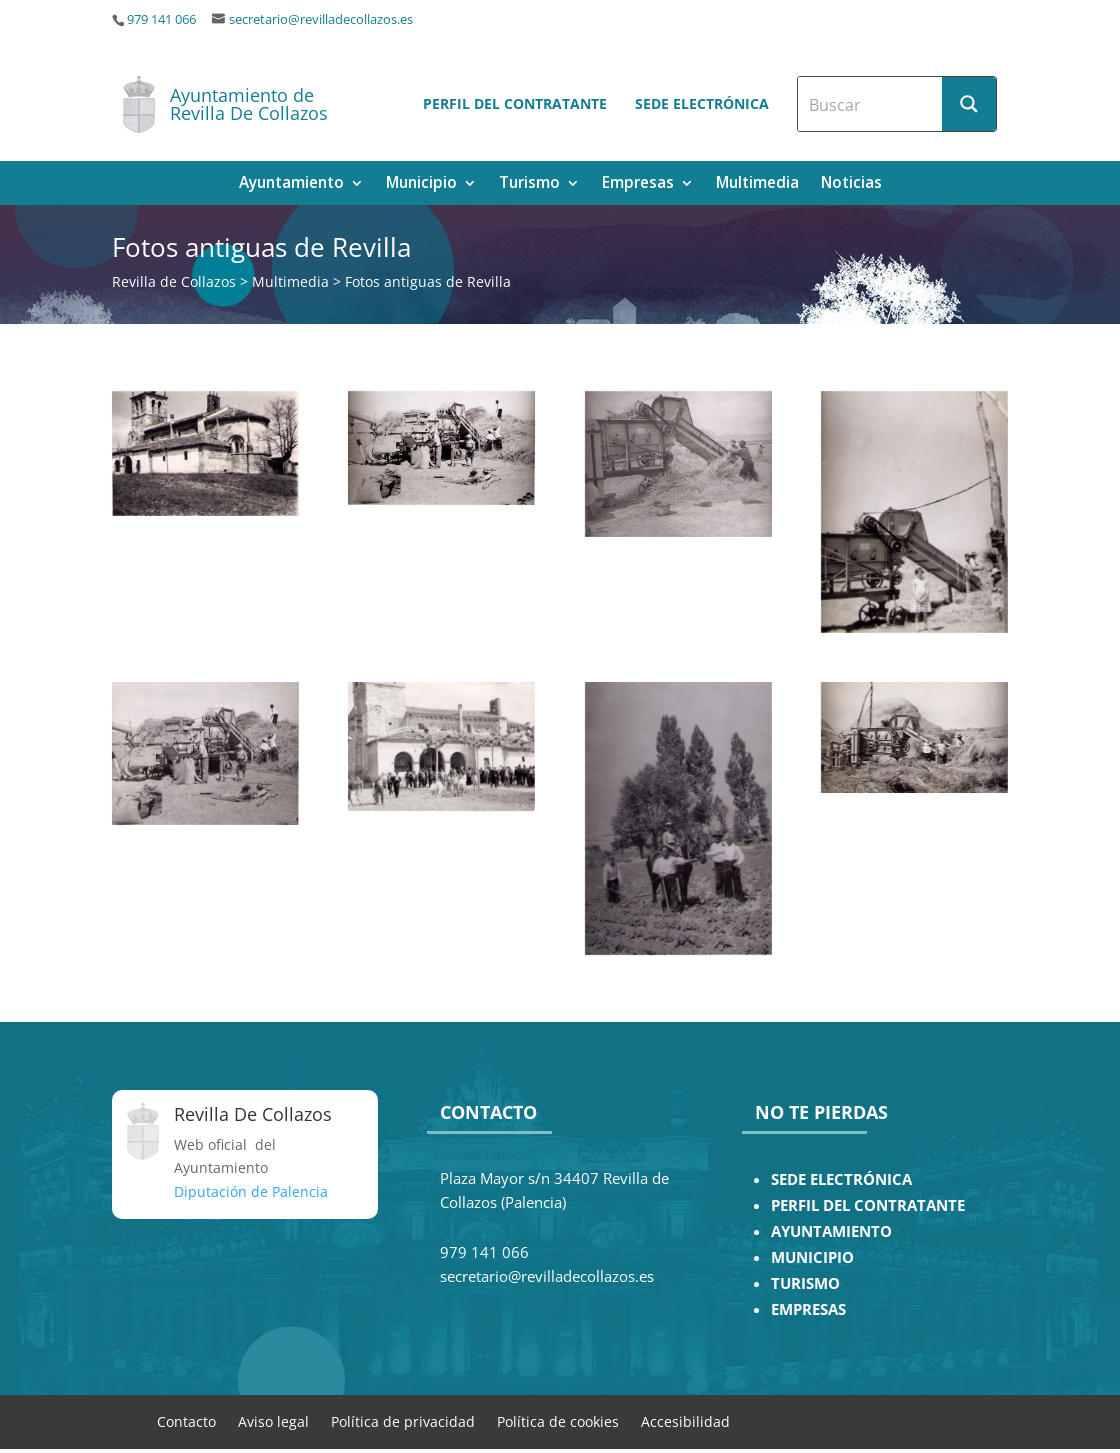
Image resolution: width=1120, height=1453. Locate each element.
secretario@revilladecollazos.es (321, 19)
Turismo (529, 184)
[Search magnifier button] (969, 104)
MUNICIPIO (812, 1257)
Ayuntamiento (291, 184)
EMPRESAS (808, 1309)
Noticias (851, 184)
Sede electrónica (702, 103)
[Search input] (871, 104)
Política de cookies (558, 1420)
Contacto (186, 1420)
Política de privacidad (403, 1420)
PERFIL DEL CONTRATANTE (868, 1205)
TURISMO (805, 1283)
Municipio (421, 184)
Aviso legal (273, 1420)
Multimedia (757, 184)
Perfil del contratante (515, 103)
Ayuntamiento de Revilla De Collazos (249, 104)
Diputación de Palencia (251, 1191)
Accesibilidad (685, 1420)
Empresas (638, 184)
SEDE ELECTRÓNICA (841, 1179)
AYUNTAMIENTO (831, 1231)
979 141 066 (161, 19)
